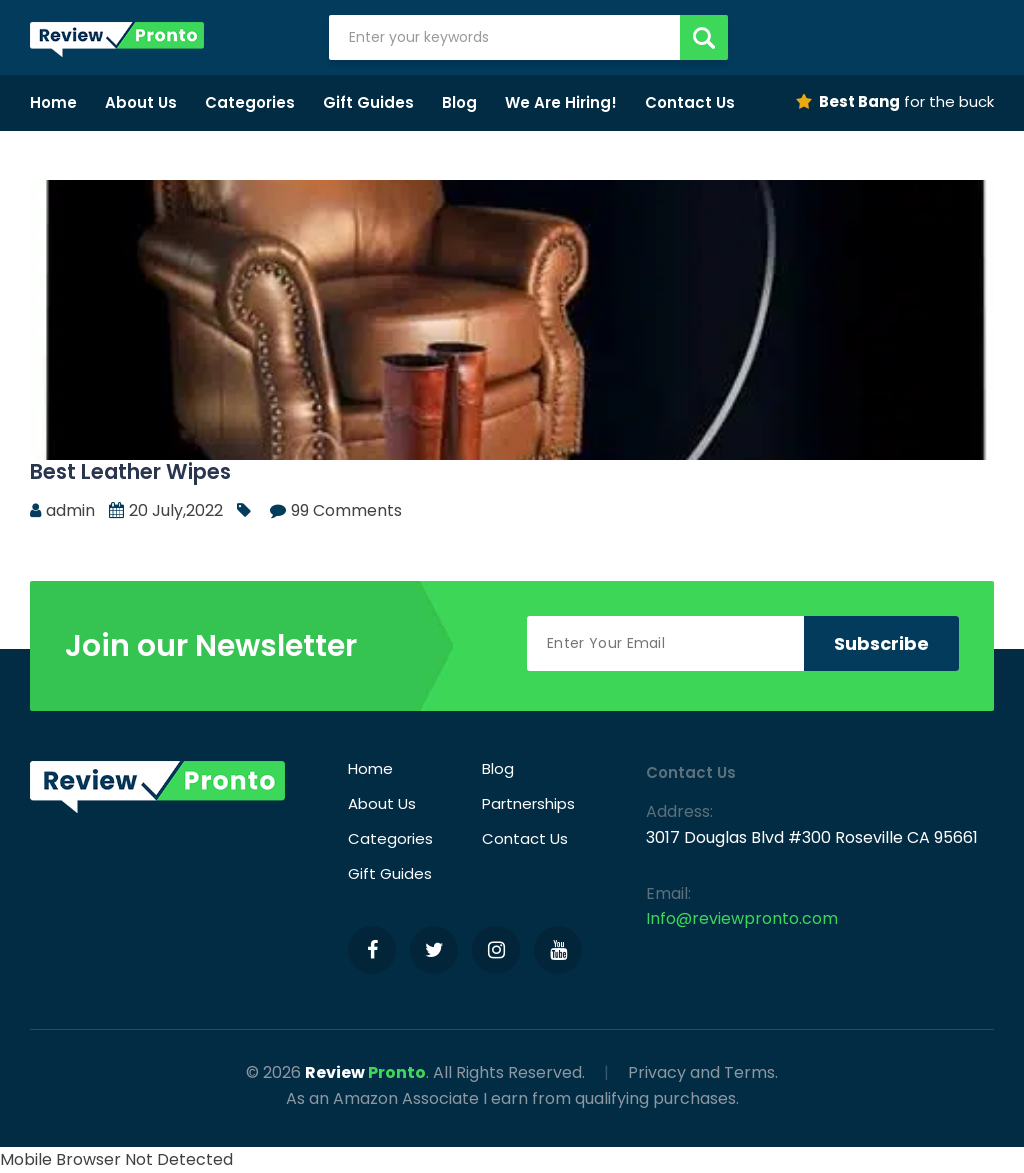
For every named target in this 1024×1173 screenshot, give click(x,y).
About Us (141, 102)
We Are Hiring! (561, 102)
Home (53, 102)
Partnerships (528, 803)
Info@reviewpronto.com (742, 918)
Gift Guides (368, 102)
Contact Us (690, 102)
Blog (459, 102)
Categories (250, 102)
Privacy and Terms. (703, 1072)
